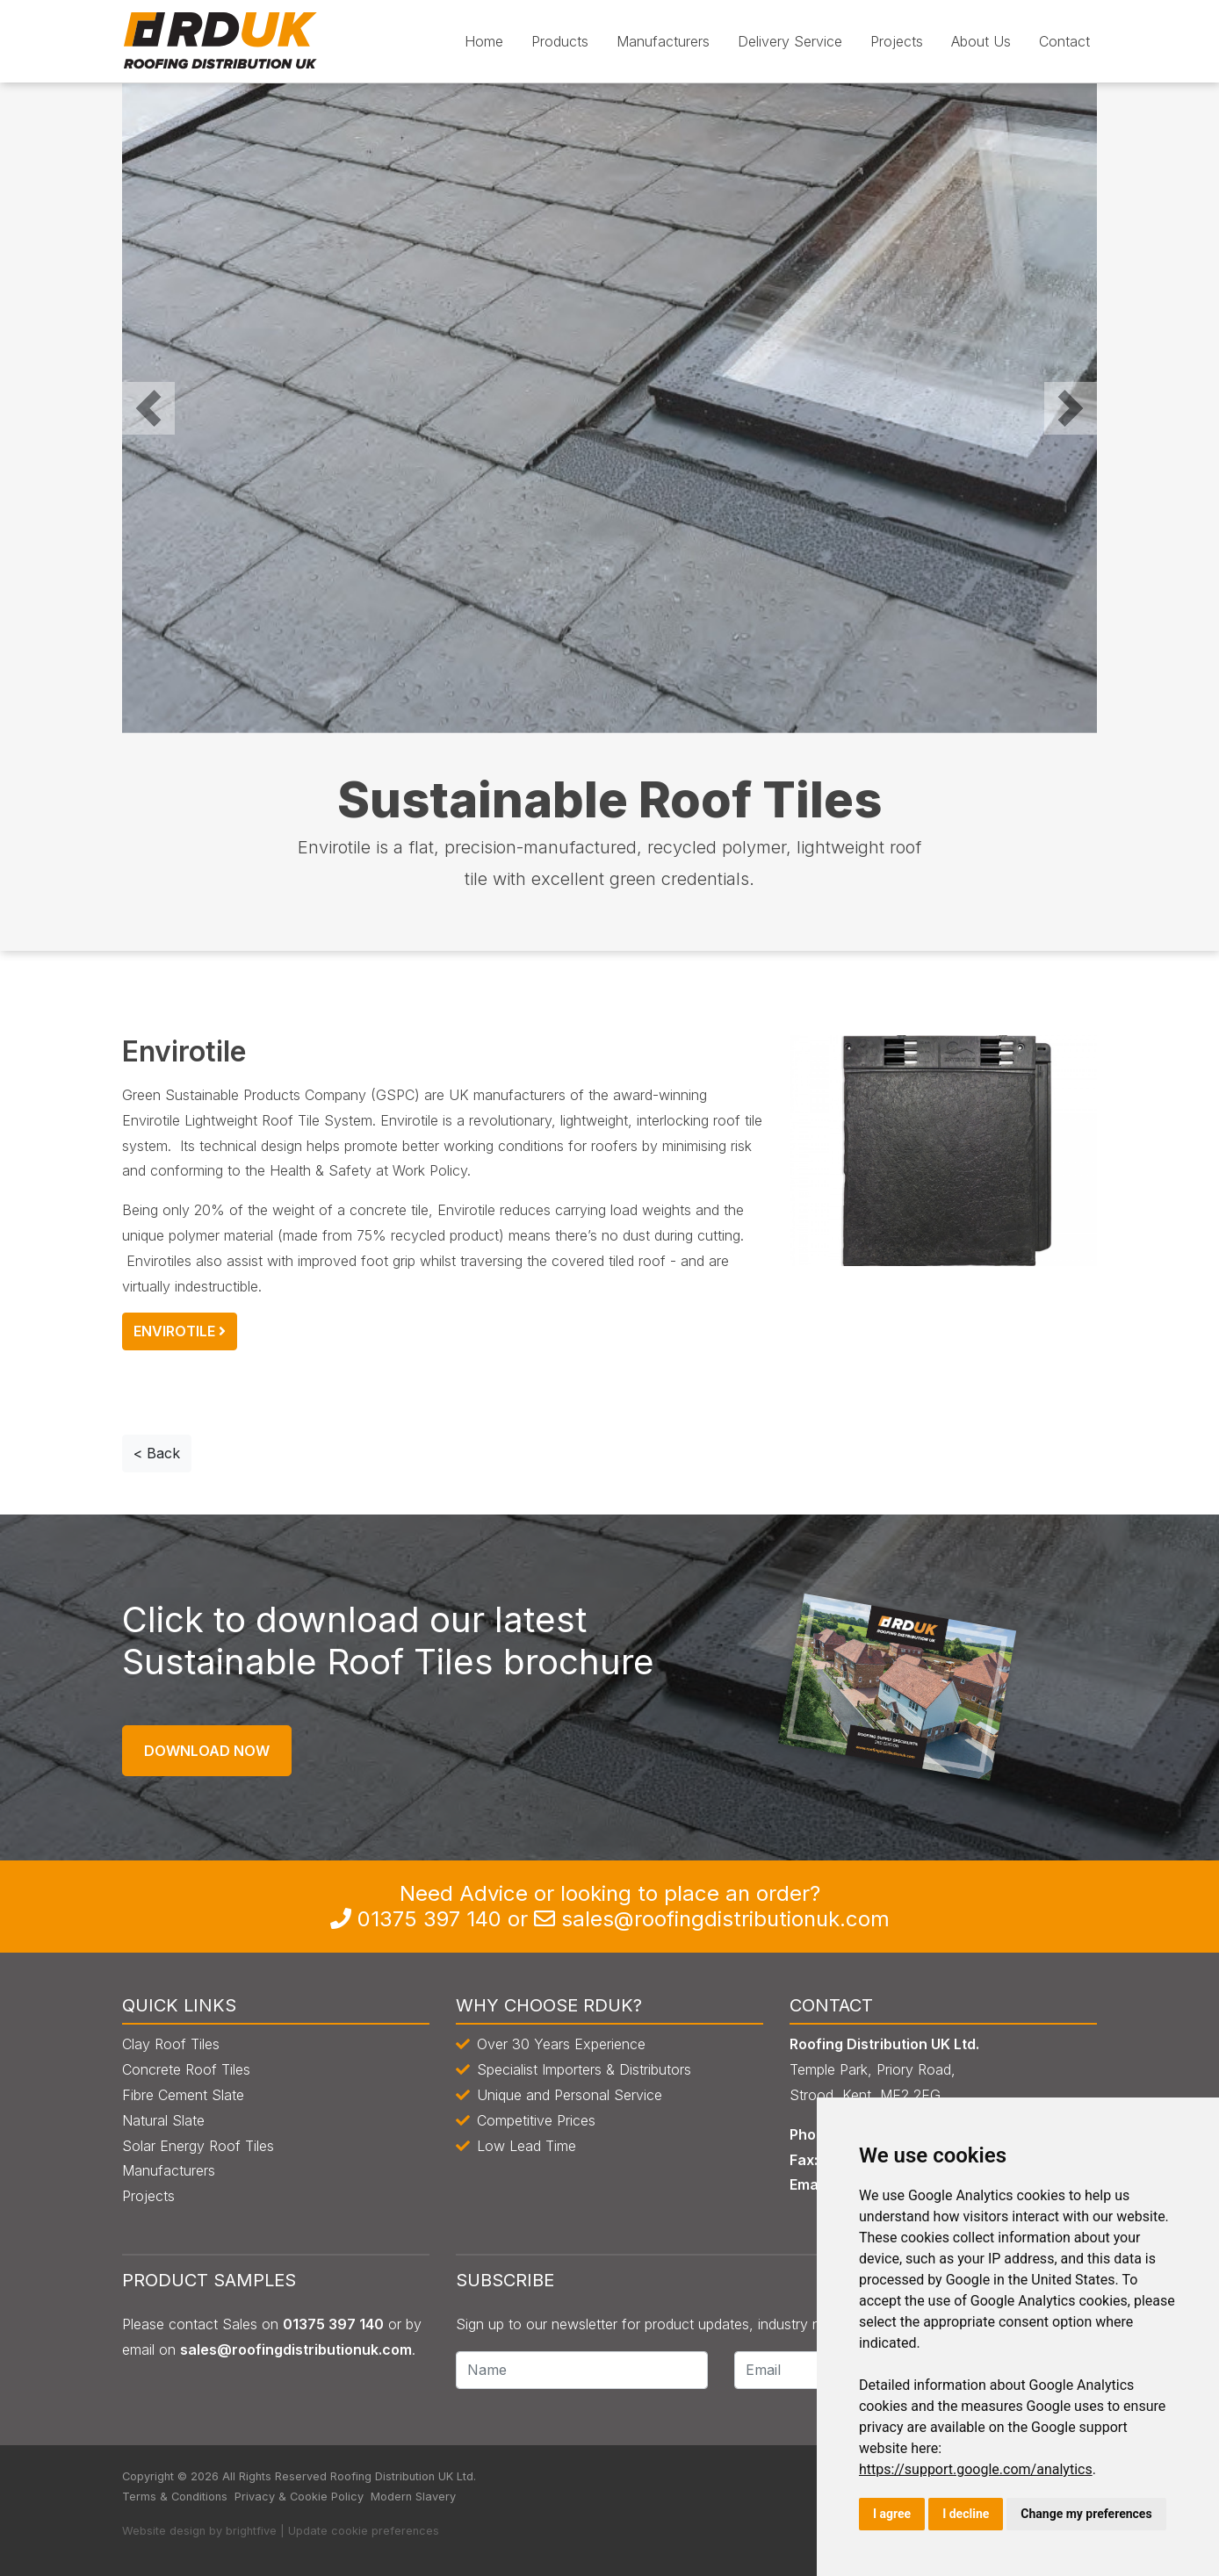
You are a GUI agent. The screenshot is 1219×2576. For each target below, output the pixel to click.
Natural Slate (163, 2120)
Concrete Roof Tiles (186, 2069)
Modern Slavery (413, 2496)
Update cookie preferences (363, 2530)
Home (484, 41)
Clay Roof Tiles (171, 2044)
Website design (164, 2530)
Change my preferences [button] (1086, 2514)
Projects (896, 41)
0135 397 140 (429, 1919)
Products (559, 41)
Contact (1064, 41)
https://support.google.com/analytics (976, 2469)
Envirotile (179, 1331)
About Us (981, 41)
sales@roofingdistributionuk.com (725, 1919)
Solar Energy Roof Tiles (198, 2146)
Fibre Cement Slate (183, 2095)
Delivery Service (790, 41)
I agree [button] (892, 2514)
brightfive (251, 2530)
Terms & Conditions (174, 2496)
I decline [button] (965, 2514)
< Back (156, 1453)
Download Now (207, 1750)
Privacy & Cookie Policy (299, 2496)
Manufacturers (663, 41)
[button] (148, 408)
